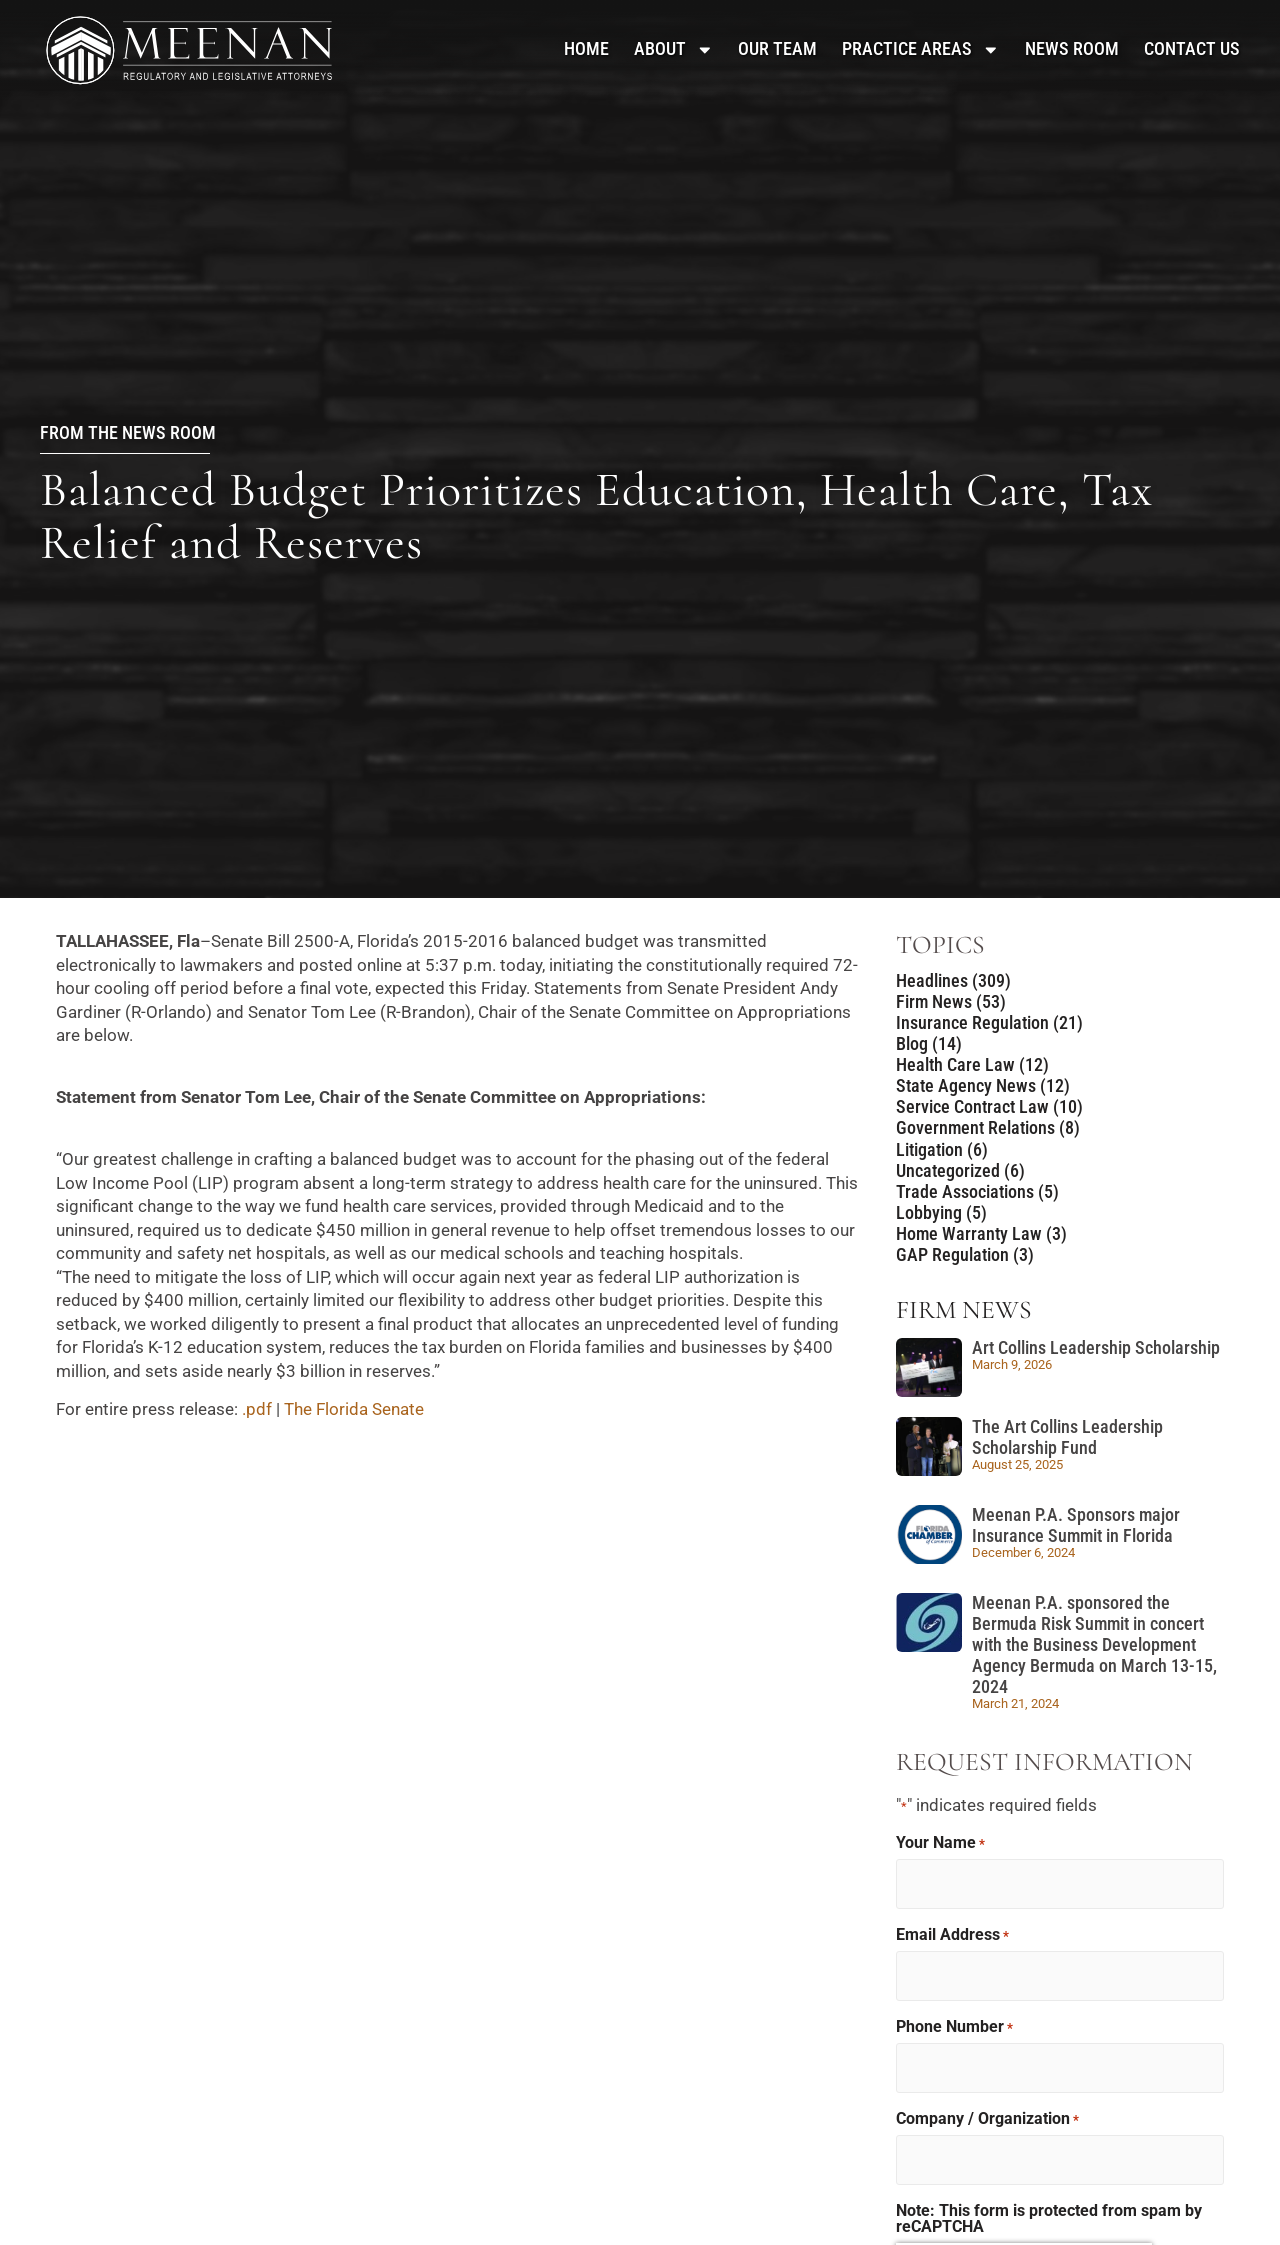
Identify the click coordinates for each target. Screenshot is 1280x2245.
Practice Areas (921, 49)
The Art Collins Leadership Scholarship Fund (1067, 1437)
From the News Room (128, 433)
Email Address (952, 1934)
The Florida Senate (356, 1409)
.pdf (257, 1409)
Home (586, 49)
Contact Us (1192, 49)
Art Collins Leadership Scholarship (1096, 1348)
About (674, 49)
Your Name (940, 1843)
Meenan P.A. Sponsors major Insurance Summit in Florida (1076, 1525)
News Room (1072, 49)
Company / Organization (987, 2115)
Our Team (777, 49)
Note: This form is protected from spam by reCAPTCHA (1049, 2213)
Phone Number (954, 2024)
